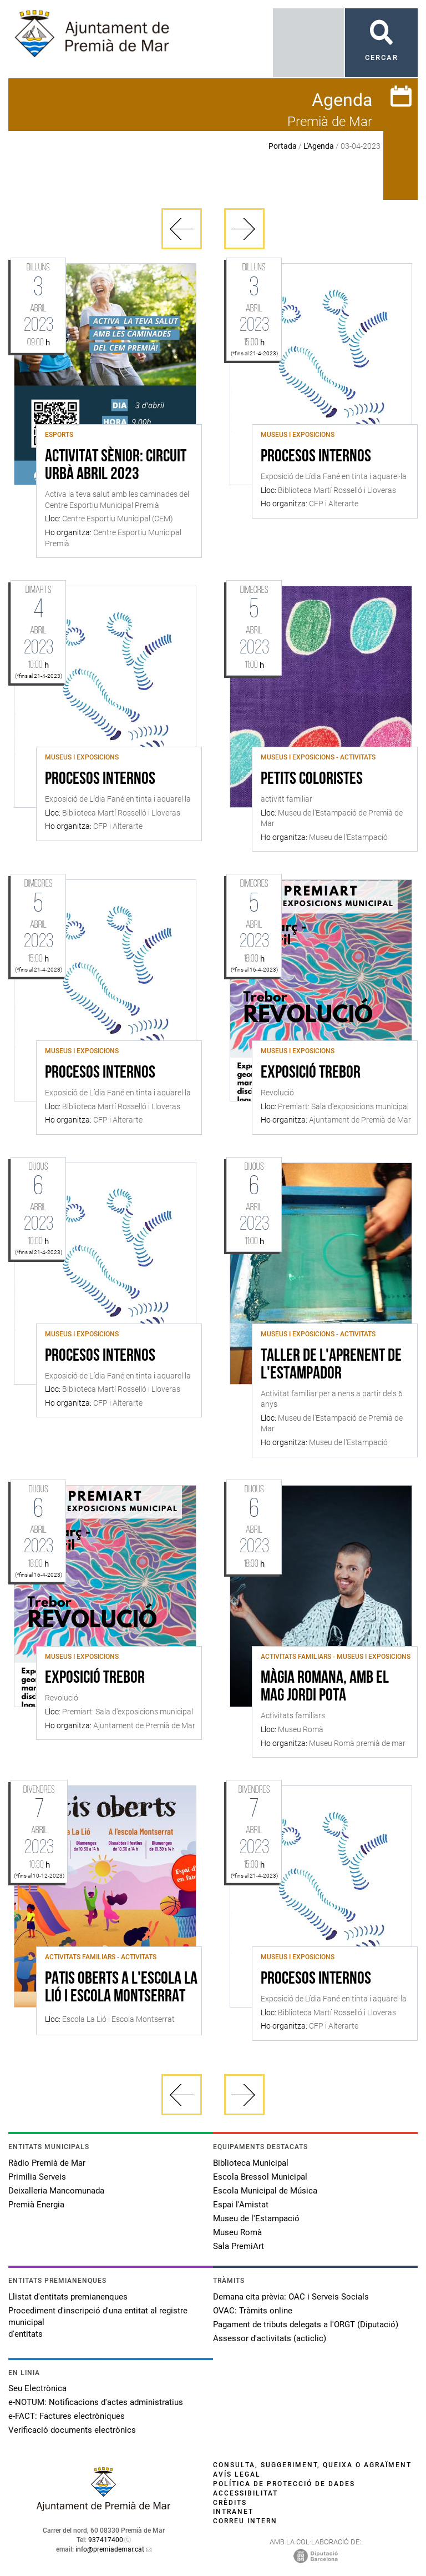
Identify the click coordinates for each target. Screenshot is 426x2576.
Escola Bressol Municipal (260, 2177)
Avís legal (237, 2474)
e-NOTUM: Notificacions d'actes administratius (95, 2402)
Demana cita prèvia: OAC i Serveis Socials (291, 2297)
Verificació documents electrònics (72, 2430)
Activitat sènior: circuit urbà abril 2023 (115, 466)
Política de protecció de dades (284, 2484)
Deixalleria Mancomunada (56, 2191)
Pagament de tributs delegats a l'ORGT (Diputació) (305, 2325)
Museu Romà (237, 2232)
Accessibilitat (245, 2493)
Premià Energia (36, 2205)
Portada (282, 146)
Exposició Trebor (311, 1073)
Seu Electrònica (37, 2388)
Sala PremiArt (238, 2246)
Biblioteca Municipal (250, 2163)
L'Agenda (318, 146)
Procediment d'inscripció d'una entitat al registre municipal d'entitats (97, 2322)
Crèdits (230, 2503)
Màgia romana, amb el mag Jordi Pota (325, 1687)
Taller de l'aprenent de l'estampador (331, 1365)
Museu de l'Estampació (256, 2218)
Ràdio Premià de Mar (46, 2163)
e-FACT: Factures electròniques (66, 2416)
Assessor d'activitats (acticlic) (269, 2338)
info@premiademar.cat (109, 2549)
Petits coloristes (312, 779)
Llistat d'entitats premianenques (68, 2297)
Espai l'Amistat (240, 2205)
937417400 (105, 2540)
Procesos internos (316, 457)
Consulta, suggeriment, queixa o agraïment (312, 2465)
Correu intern (245, 2521)
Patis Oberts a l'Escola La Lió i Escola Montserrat (121, 1988)
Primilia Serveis (37, 2177)
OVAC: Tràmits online (252, 2311)
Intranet (233, 2511)
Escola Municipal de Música (265, 2191)
